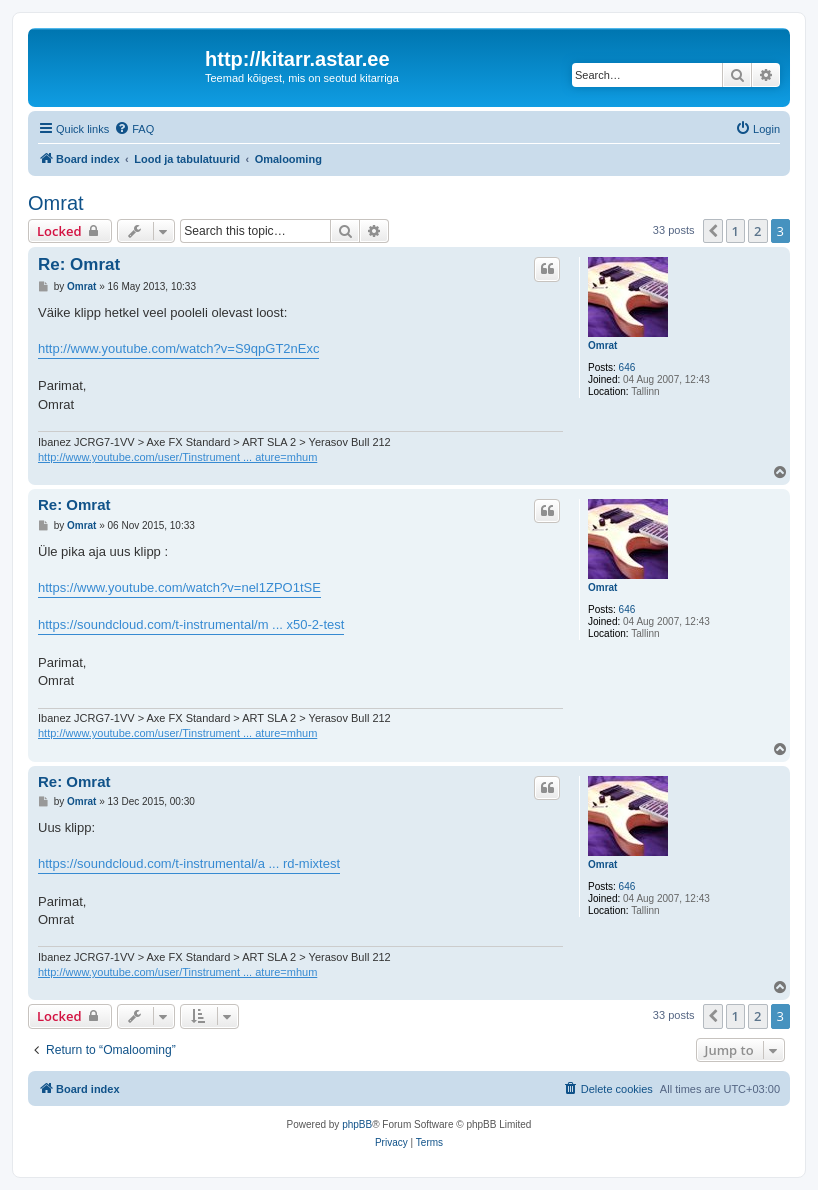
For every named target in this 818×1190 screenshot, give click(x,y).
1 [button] (735, 231)
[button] (713, 231)
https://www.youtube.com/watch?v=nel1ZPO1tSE (179, 587)
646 (627, 367)
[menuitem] (134, 129)
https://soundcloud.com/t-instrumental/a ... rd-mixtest (189, 863)
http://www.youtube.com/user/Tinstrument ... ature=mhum (177, 457)
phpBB (357, 1124)
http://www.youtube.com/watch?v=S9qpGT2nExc (178, 348)
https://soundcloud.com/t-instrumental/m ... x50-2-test (191, 624)
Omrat (56, 203)
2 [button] (757, 231)
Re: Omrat (79, 264)
